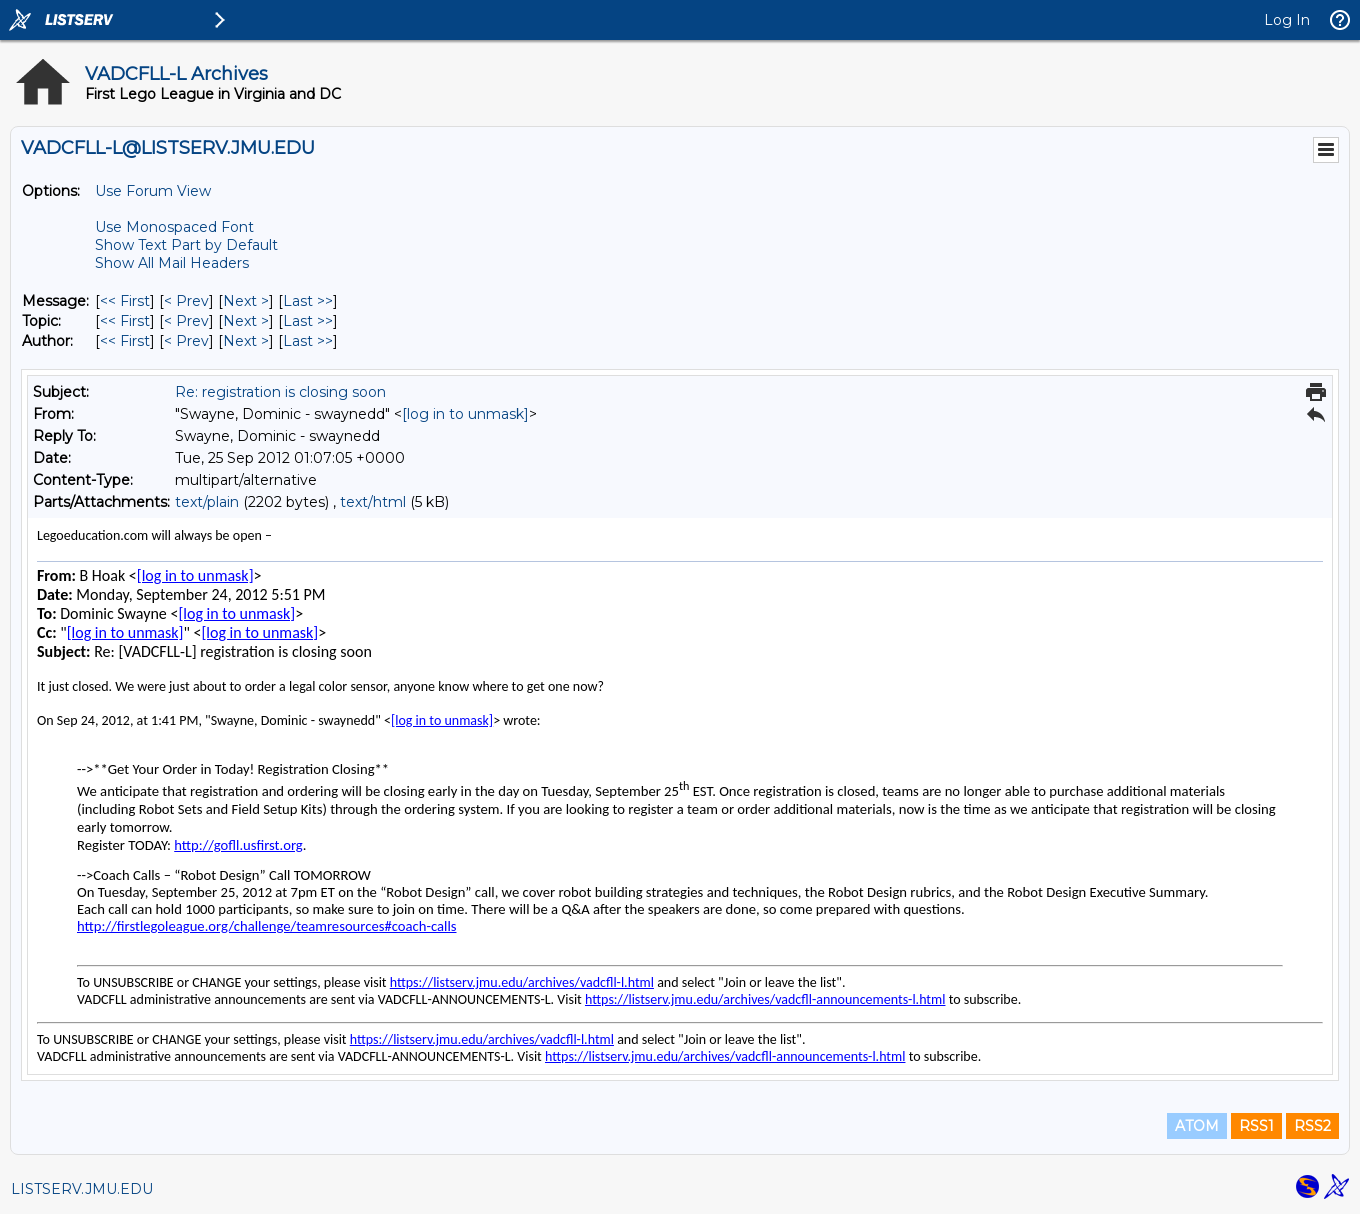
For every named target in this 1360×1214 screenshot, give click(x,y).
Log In (1287, 20)
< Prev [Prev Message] (186, 301)
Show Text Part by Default (186, 245)
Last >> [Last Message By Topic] (308, 321)
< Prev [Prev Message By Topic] (186, 321)
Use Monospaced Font (174, 227)
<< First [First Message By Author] (125, 341)
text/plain (207, 502)
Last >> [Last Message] (308, 301)
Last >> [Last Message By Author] (308, 341)
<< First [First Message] (125, 301)
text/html (373, 502)
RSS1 (1256, 1126)
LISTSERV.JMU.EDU (82, 1189)
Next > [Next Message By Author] (246, 341)
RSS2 (1312, 1126)
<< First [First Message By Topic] (125, 321)
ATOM (1197, 1126)
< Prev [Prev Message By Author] (186, 341)
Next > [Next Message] (246, 301)
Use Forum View (153, 191)
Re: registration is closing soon (280, 392)
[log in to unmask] (465, 414)
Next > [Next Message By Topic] (246, 321)
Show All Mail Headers (172, 263)
